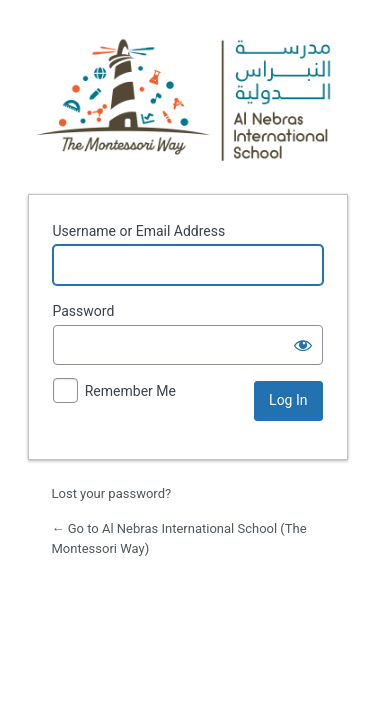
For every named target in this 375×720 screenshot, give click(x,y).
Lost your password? (112, 493)
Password (84, 311)
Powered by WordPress (188, 94)
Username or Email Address (139, 231)
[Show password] (303, 345)
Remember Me (130, 391)
